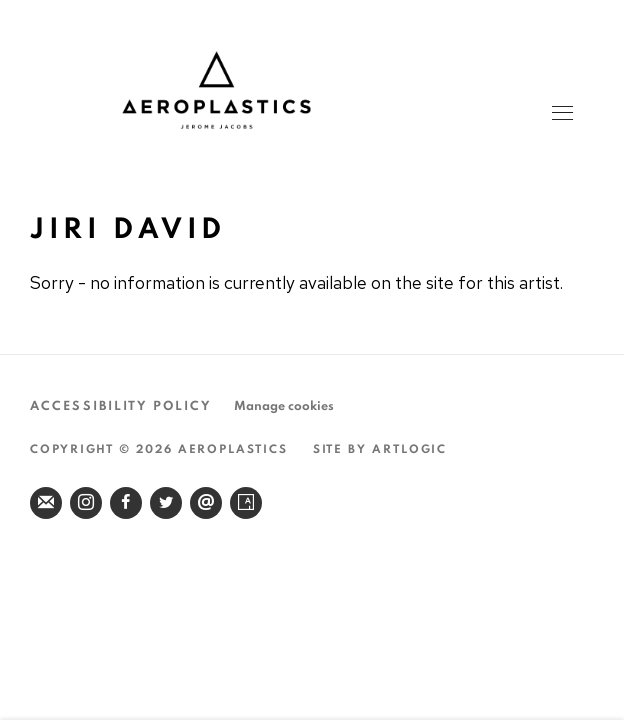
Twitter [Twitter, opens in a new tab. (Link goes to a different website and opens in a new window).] (166, 503)
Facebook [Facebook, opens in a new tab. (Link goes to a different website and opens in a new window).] (126, 503)
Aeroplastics (311, 90)
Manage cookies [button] (284, 406)
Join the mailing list (46, 503)
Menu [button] (561, 115)
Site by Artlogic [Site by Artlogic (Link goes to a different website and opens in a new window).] (380, 449)
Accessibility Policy (120, 406)
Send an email (206, 503)
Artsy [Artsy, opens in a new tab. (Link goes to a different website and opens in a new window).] (246, 503)
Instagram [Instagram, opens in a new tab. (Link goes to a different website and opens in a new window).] (86, 503)
